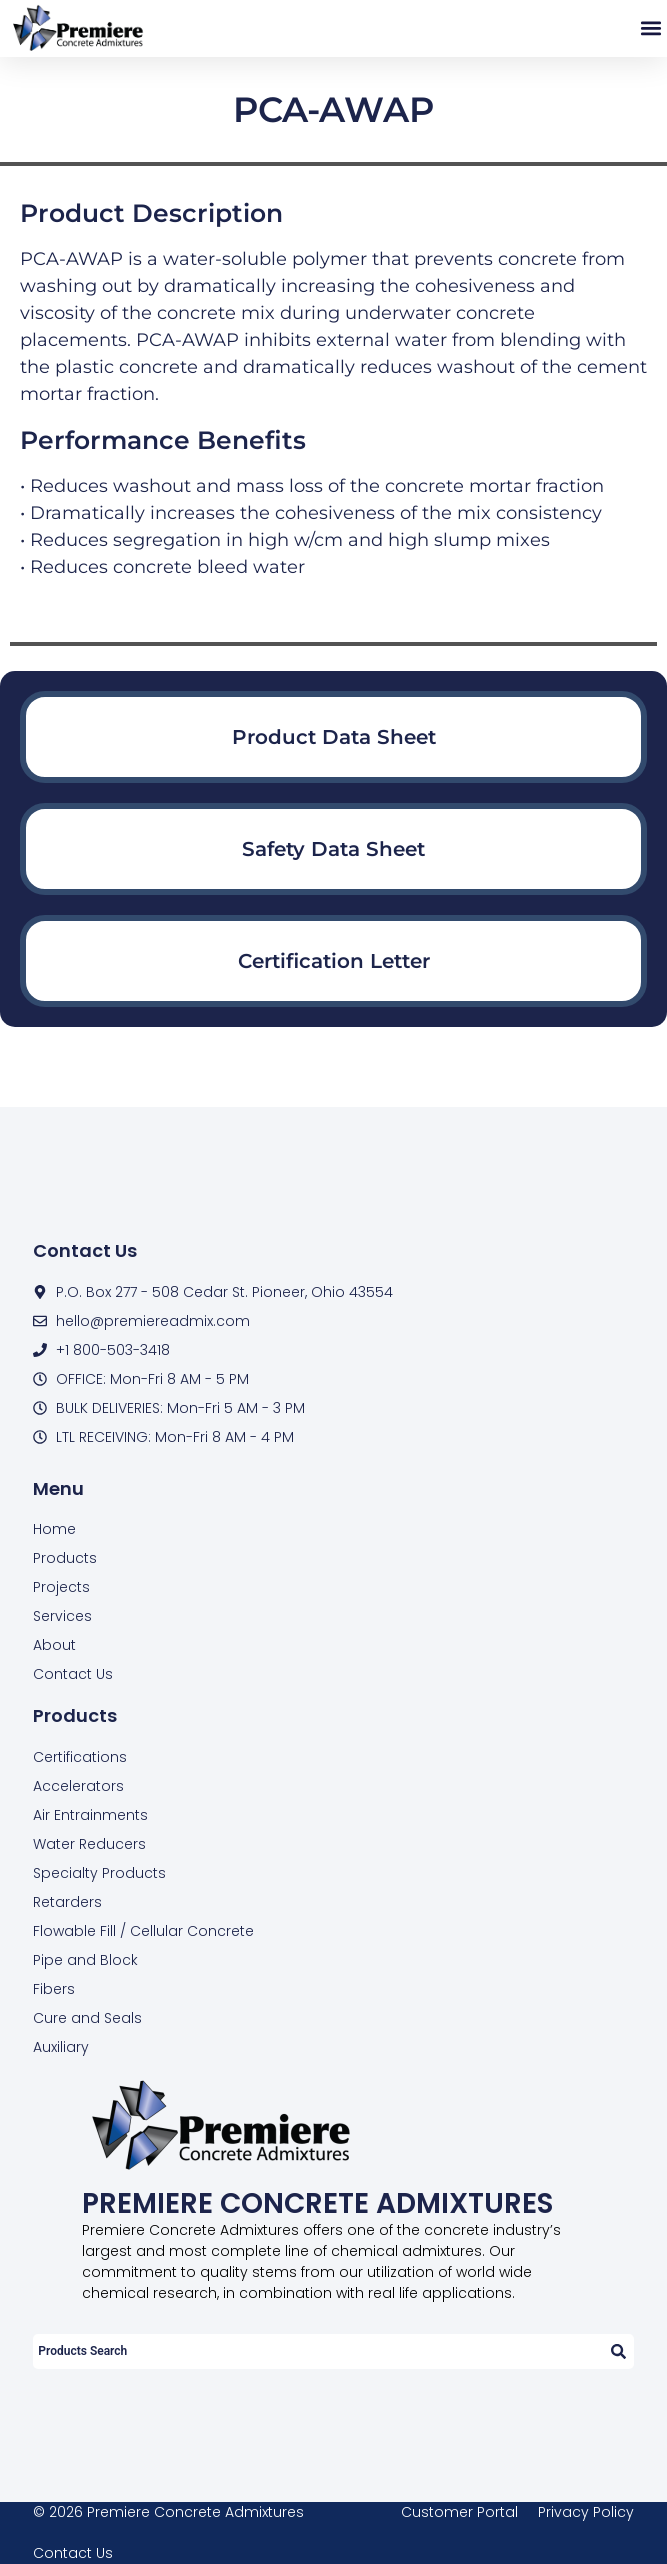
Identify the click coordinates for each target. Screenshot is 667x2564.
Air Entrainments (90, 1815)
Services (62, 1616)
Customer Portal (459, 2512)
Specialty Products (99, 1873)
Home (54, 1529)
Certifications (80, 1757)
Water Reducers (89, 1844)
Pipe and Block (85, 1960)
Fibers (54, 1989)
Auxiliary (61, 2047)
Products (65, 1558)
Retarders (67, 1902)
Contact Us (73, 1674)
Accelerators (78, 1786)
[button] (650, 28)
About (54, 1645)
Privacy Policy (586, 2512)
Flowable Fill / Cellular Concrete (143, 1931)
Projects (61, 1587)
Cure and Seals (87, 2018)
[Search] (617, 2351)
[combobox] (316, 2351)
